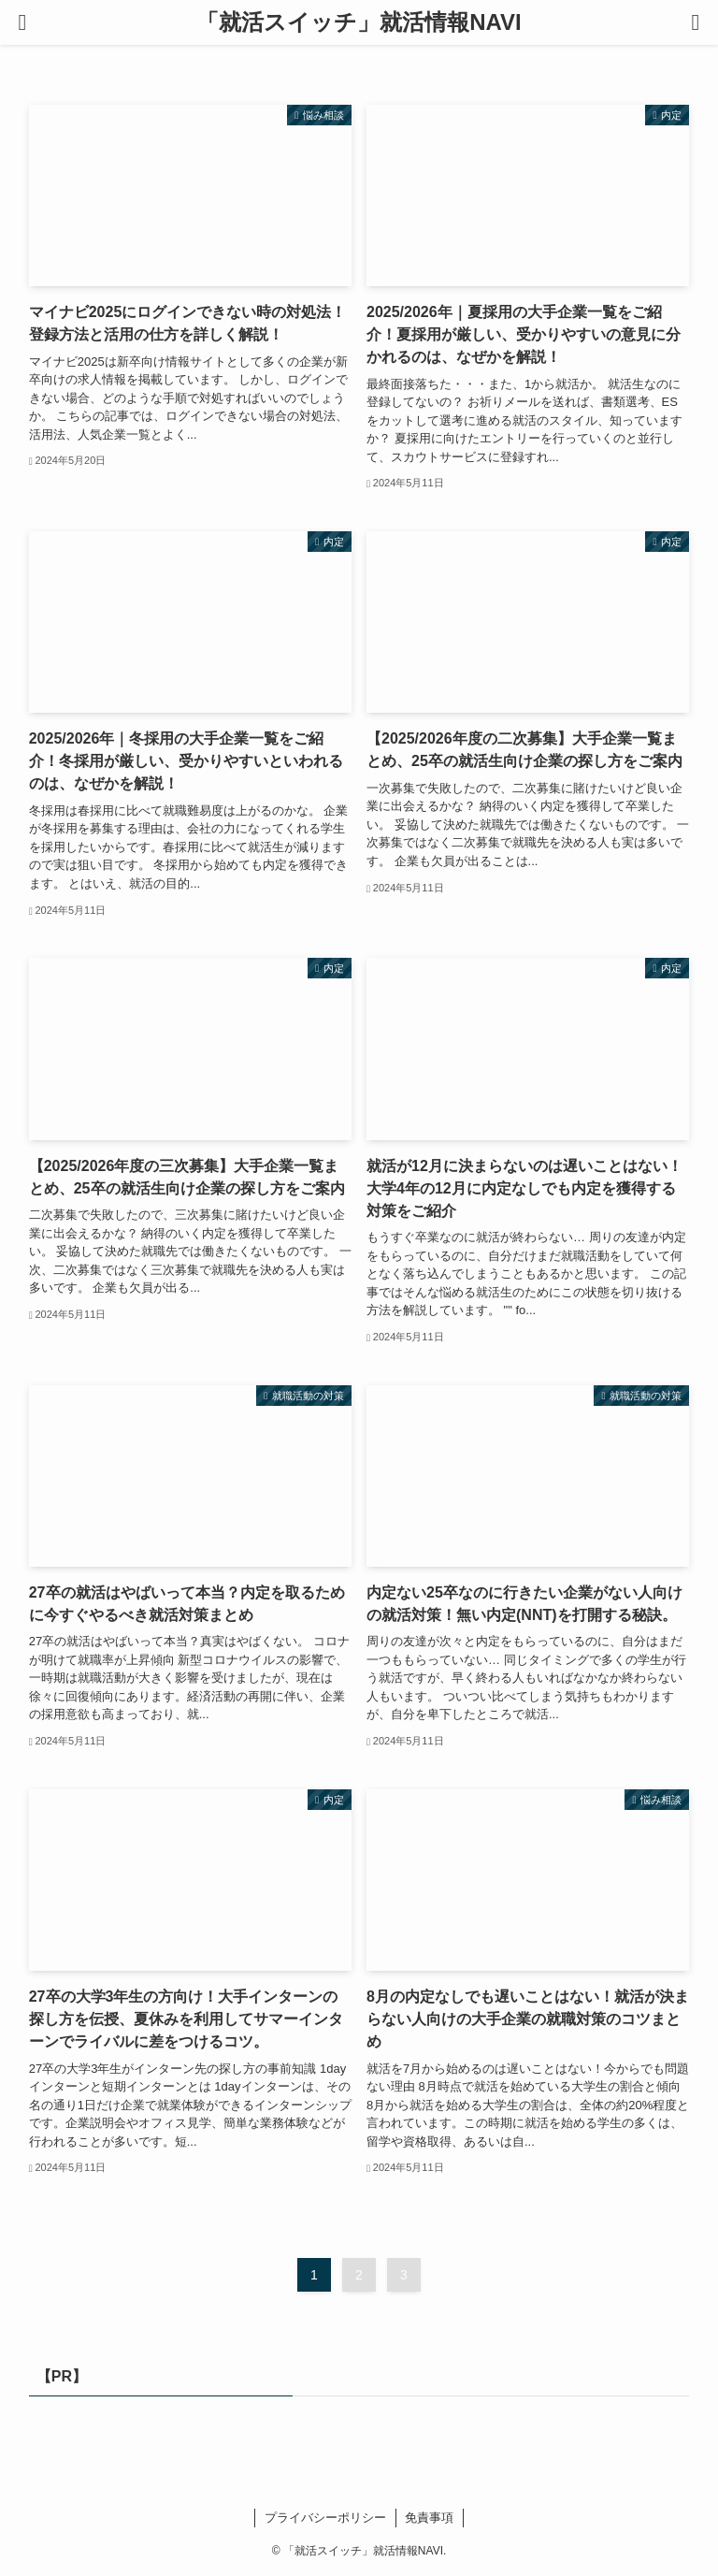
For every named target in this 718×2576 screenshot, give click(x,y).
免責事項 (429, 2518)
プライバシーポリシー (325, 2518)
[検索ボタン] (695, 22)
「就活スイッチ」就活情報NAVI (359, 22)
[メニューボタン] (22, 22)
